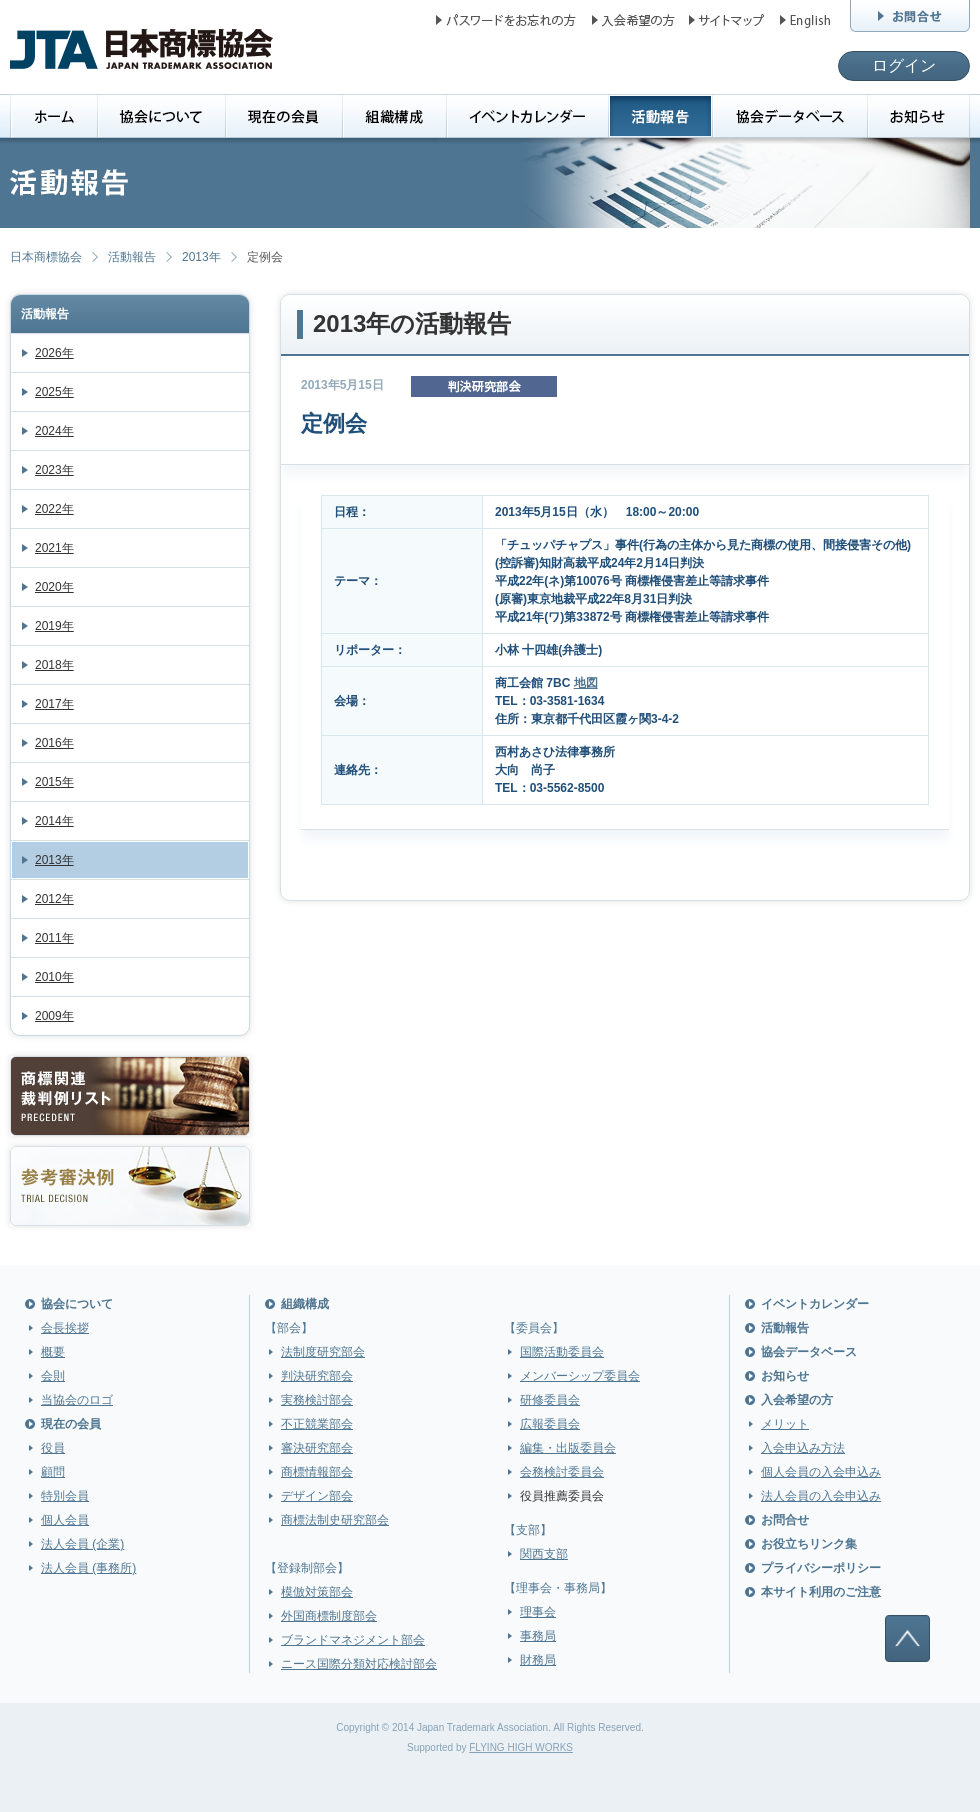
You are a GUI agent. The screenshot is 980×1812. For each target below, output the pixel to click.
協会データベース (809, 1352)
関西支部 (544, 1554)
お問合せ (785, 1520)
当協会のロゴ (77, 1400)
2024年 (54, 431)
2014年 (54, 821)
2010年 (54, 977)
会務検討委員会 (562, 1472)
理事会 (538, 1612)
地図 (586, 683)
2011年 (54, 938)
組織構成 (305, 1304)
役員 (53, 1448)
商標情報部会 (317, 1472)
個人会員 (65, 1520)
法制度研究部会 (323, 1352)
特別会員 (65, 1496)
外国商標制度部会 (329, 1616)
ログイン (904, 65)
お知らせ (785, 1376)
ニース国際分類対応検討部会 (359, 1664)
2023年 (54, 470)
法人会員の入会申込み (821, 1496)
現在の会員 (71, 1424)
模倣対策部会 (317, 1592)
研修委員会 (550, 1400)
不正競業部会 (317, 1424)
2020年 (54, 587)
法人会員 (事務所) (88, 1568)
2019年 (54, 626)
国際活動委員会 (562, 1352)
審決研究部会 (317, 1448)
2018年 (54, 665)
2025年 (54, 392)
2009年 (54, 1016)
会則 (53, 1376)
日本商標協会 (46, 257)
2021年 (54, 548)
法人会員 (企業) (82, 1544)
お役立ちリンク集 (809, 1544)
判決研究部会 (317, 1376)
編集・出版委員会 (568, 1448)
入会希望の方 (797, 1400)
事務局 (538, 1636)
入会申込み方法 (803, 1448)
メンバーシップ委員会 (580, 1376)
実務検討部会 (317, 1400)
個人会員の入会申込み (821, 1472)
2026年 (54, 353)
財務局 (538, 1660)
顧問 (53, 1472)
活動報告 (132, 257)
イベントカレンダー (815, 1304)
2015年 (54, 782)
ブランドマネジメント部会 (353, 1640)
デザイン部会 (317, 1496)
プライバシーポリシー (821, 1568)
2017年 (54, 704)
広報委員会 (550, 1424)
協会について (77, 1304)
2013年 (201, 257)
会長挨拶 (65, 1328)
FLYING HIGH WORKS (521, 1747)
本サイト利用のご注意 (821, 1592)
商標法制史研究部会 (335, 1520)
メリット (785, 1424)
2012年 (54, 899)
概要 (53, 1352)
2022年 (54, 509)
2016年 (54, 743)
